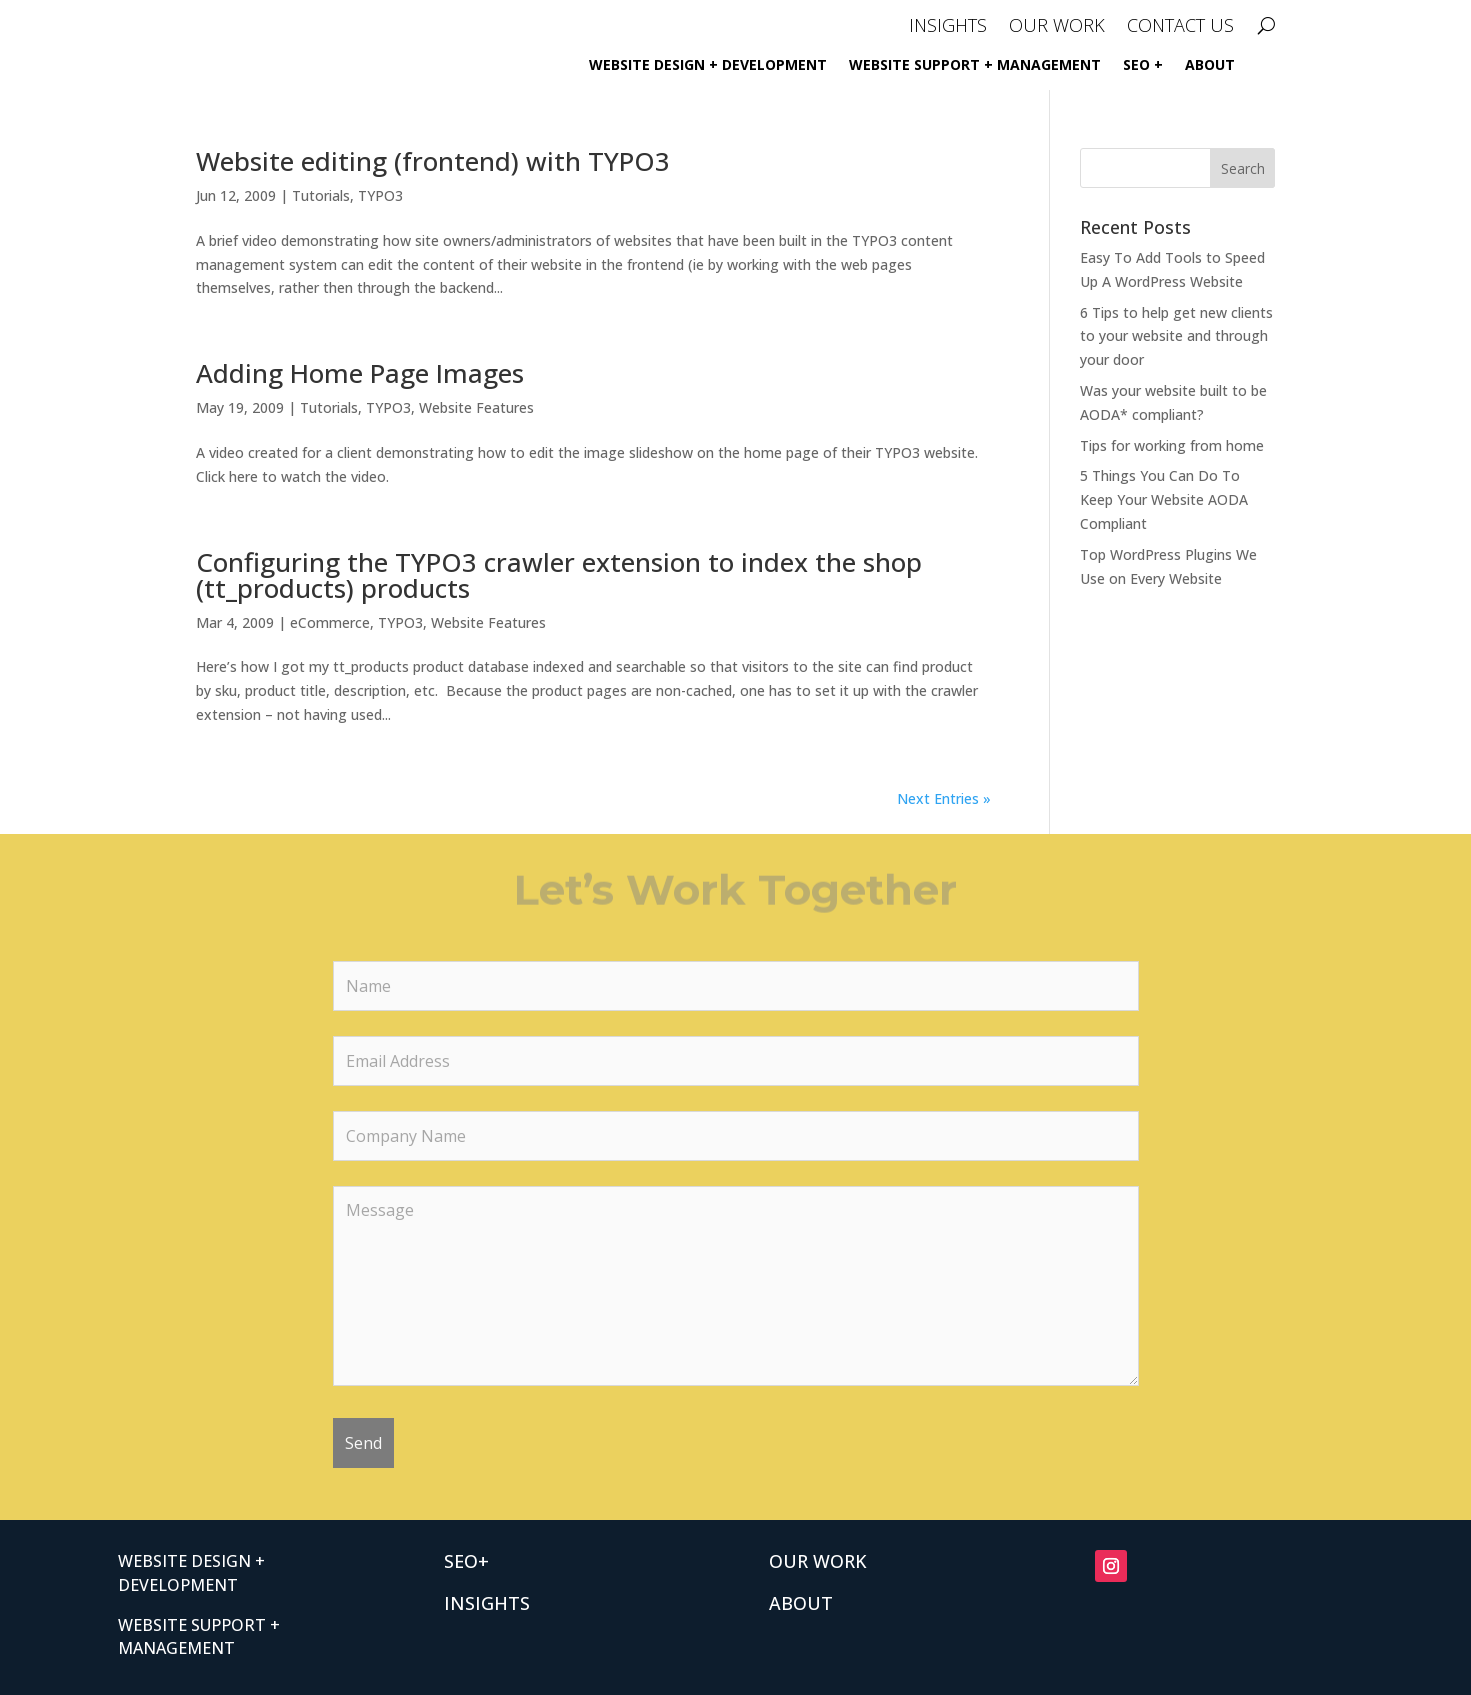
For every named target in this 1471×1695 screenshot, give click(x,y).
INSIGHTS (948, 27)
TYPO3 (380, 195)
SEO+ (466, 1561)
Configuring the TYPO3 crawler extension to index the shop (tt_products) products (559, 575)
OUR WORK (1057, 27)
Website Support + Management (975, 66)
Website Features (476, 407)
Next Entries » (944, 798)
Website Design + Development (708, 66)
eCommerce (330, 622)
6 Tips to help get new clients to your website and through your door (1176, 336)
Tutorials (321, 195)
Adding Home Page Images (360, 373)
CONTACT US (1180, 27)
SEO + (1143, 66)
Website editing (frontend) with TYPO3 (433, 161)
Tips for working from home (1172, 445)
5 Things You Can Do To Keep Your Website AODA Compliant (1164, 499)
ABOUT (1210, 66)
